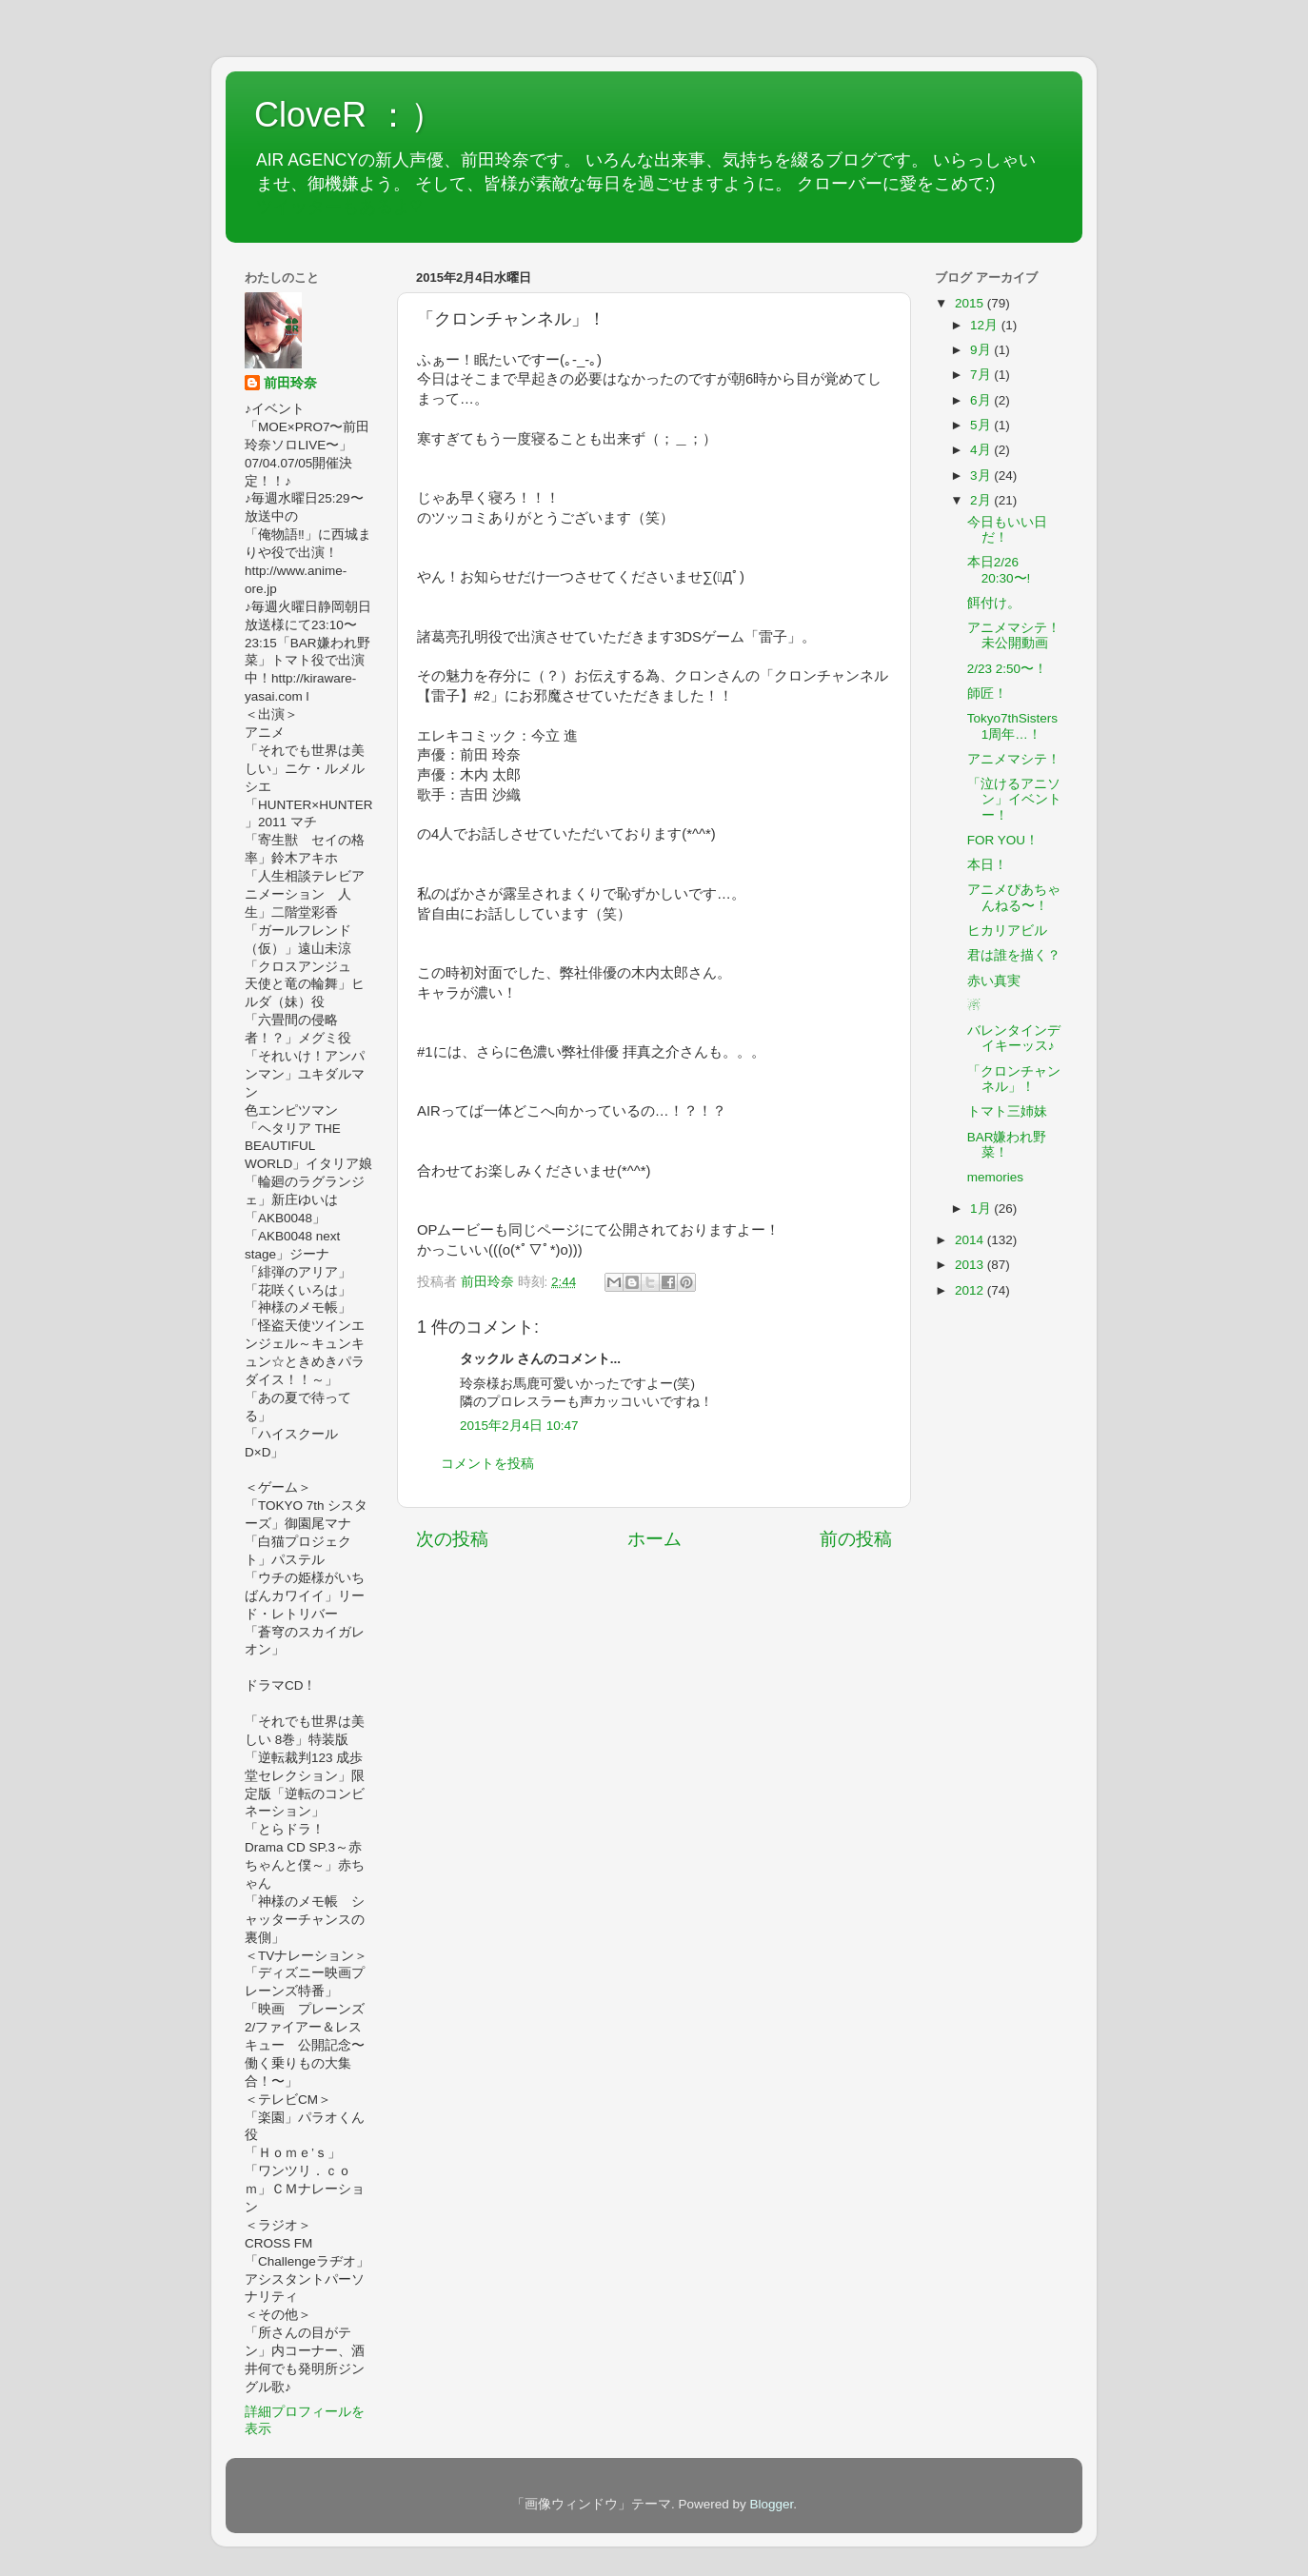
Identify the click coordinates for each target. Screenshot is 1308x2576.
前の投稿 (856, 1539)
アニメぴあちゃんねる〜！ (1013, 897)
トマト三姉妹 (1007, 1111)
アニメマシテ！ (1013, 759)
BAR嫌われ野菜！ (1007, 1144)
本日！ (987, 865)
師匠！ (987, 693)
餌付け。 (994, 603)
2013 (971, 1265)
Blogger (771, 2504)
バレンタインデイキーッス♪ (1013, 1038)
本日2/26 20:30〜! (999, 570)
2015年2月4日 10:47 (519, 1425)
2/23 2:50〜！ (1007, 669)
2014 (971, 1240)
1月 (982, 1208)
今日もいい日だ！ (1007, 530)
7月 (982, 374)
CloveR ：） (349, 114)
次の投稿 (452, 1539)
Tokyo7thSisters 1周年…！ (1012, 726)
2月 (982, 500)
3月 (982, 475)
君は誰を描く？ (1013, 955)
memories (995, 1177)
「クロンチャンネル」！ (1013, 1079)
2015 (971, 303)
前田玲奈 (489, 1282)
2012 (971, 1290)
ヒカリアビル (1007, 930)
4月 (982, 450)
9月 (982, 350)
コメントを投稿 (487, 1463)
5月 (982, 425)
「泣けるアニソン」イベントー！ (1014, 799)
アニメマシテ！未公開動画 (1013, 635)
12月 (985, 325)
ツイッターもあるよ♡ (339, 206)
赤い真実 (994, 981)
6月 (982, 400)
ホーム (654, 1539)
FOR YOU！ (1003, 840)
